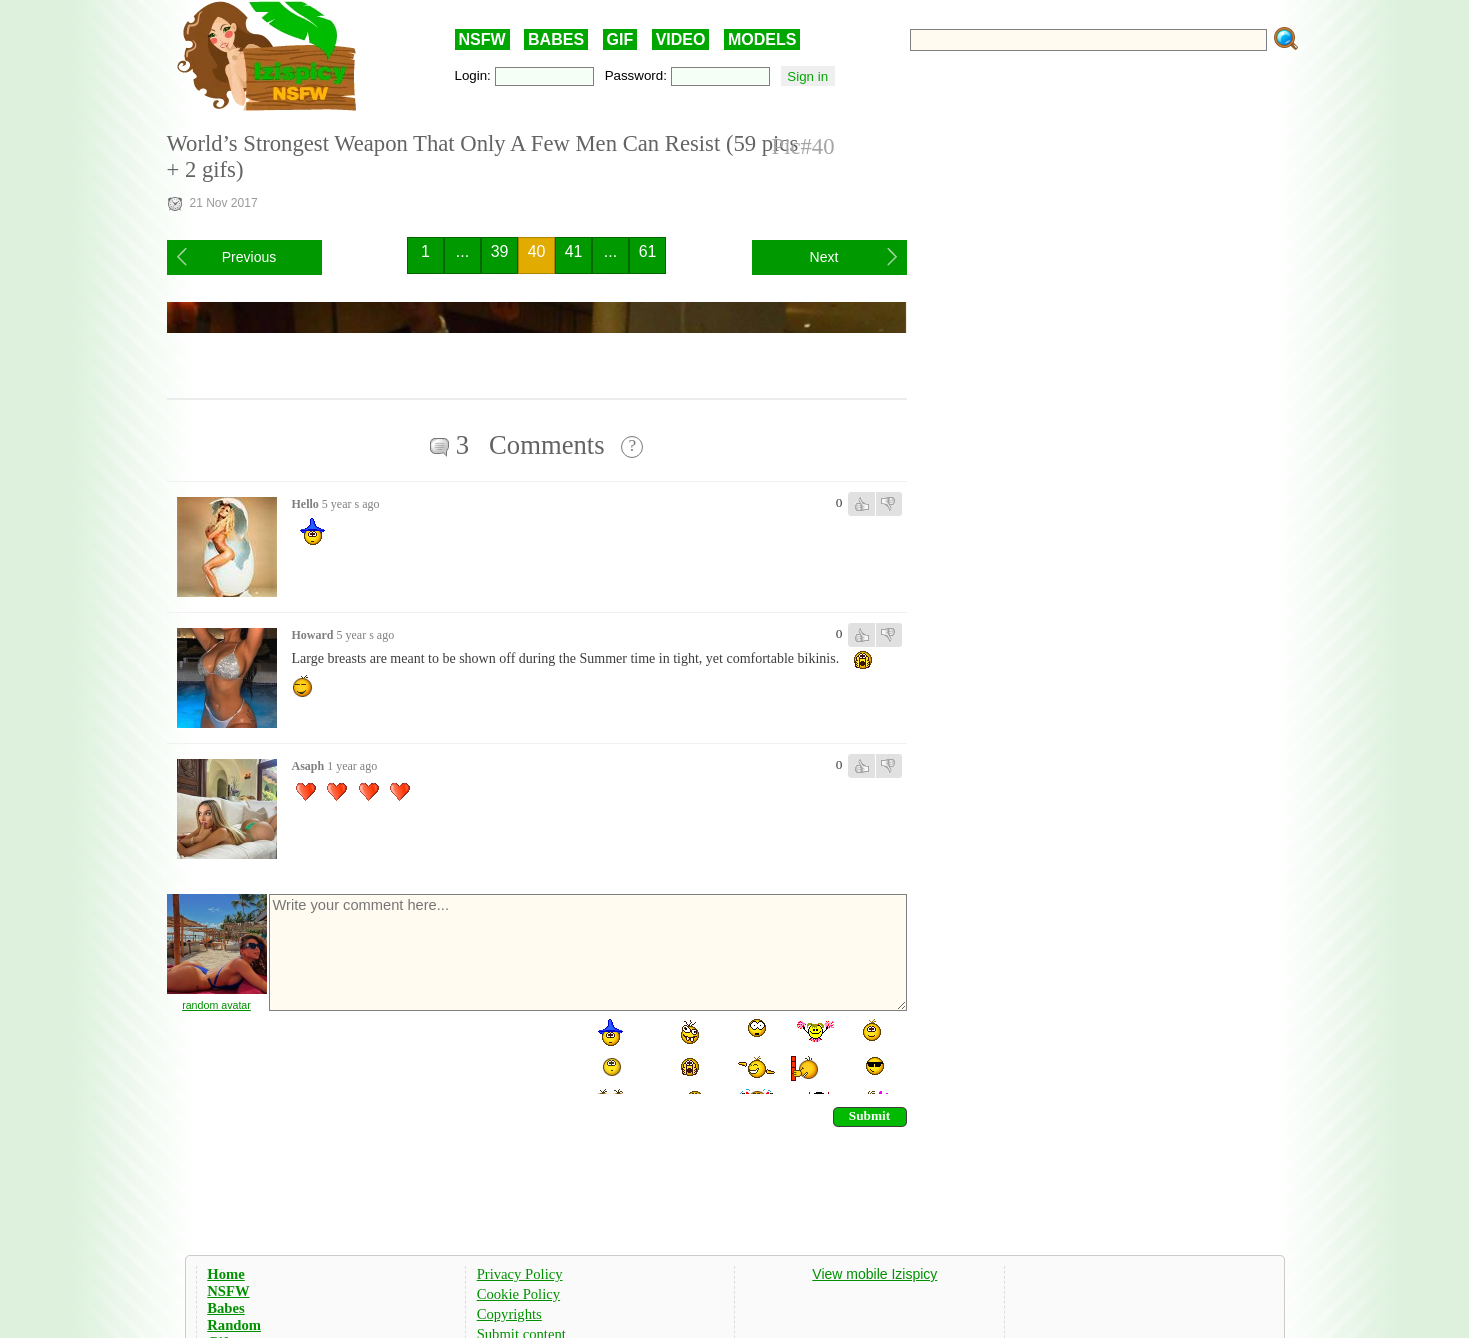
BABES (556, 39)
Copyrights (509, 1314)
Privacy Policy (520, 1274)
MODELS (762, 39)
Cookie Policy (518, 1294)
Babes (225, 1308)
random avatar (216, 1005)
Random (234, 1325)
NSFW (482, 39)
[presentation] (419, 1055)
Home (225, 1274)
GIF (620, 39)
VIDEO (681, 39)
